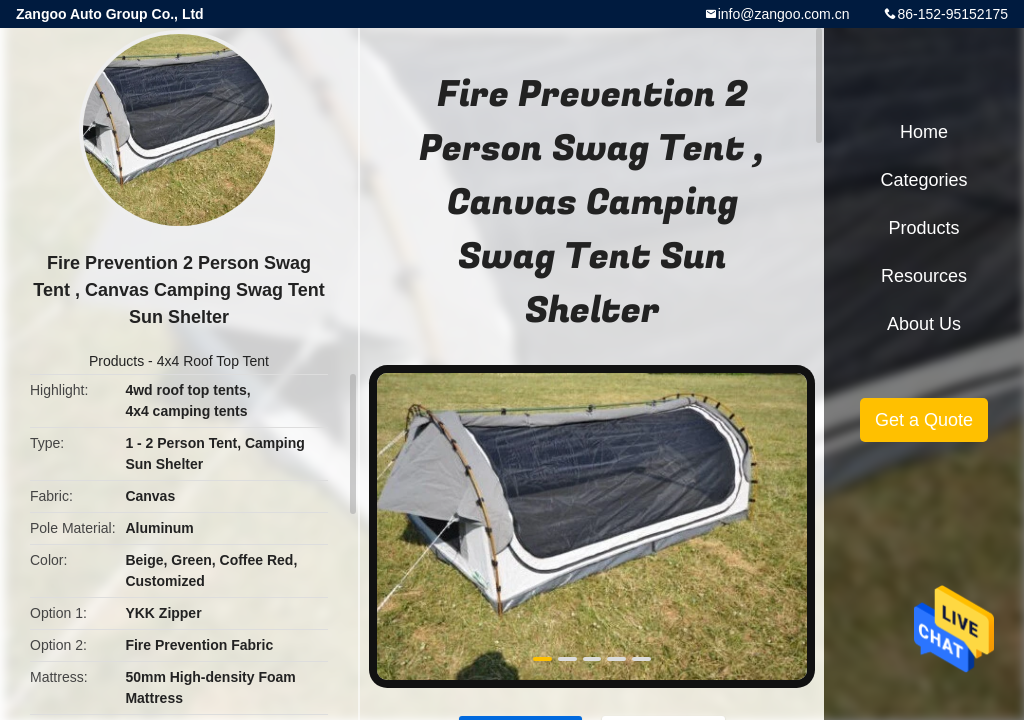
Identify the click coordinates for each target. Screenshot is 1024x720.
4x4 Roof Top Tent (213, 361)
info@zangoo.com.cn (784, 14)
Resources (924, 276)
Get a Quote (924, 420)
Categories (923, 180)
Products (116, 361)
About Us (924, 324)
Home (924, 132)
